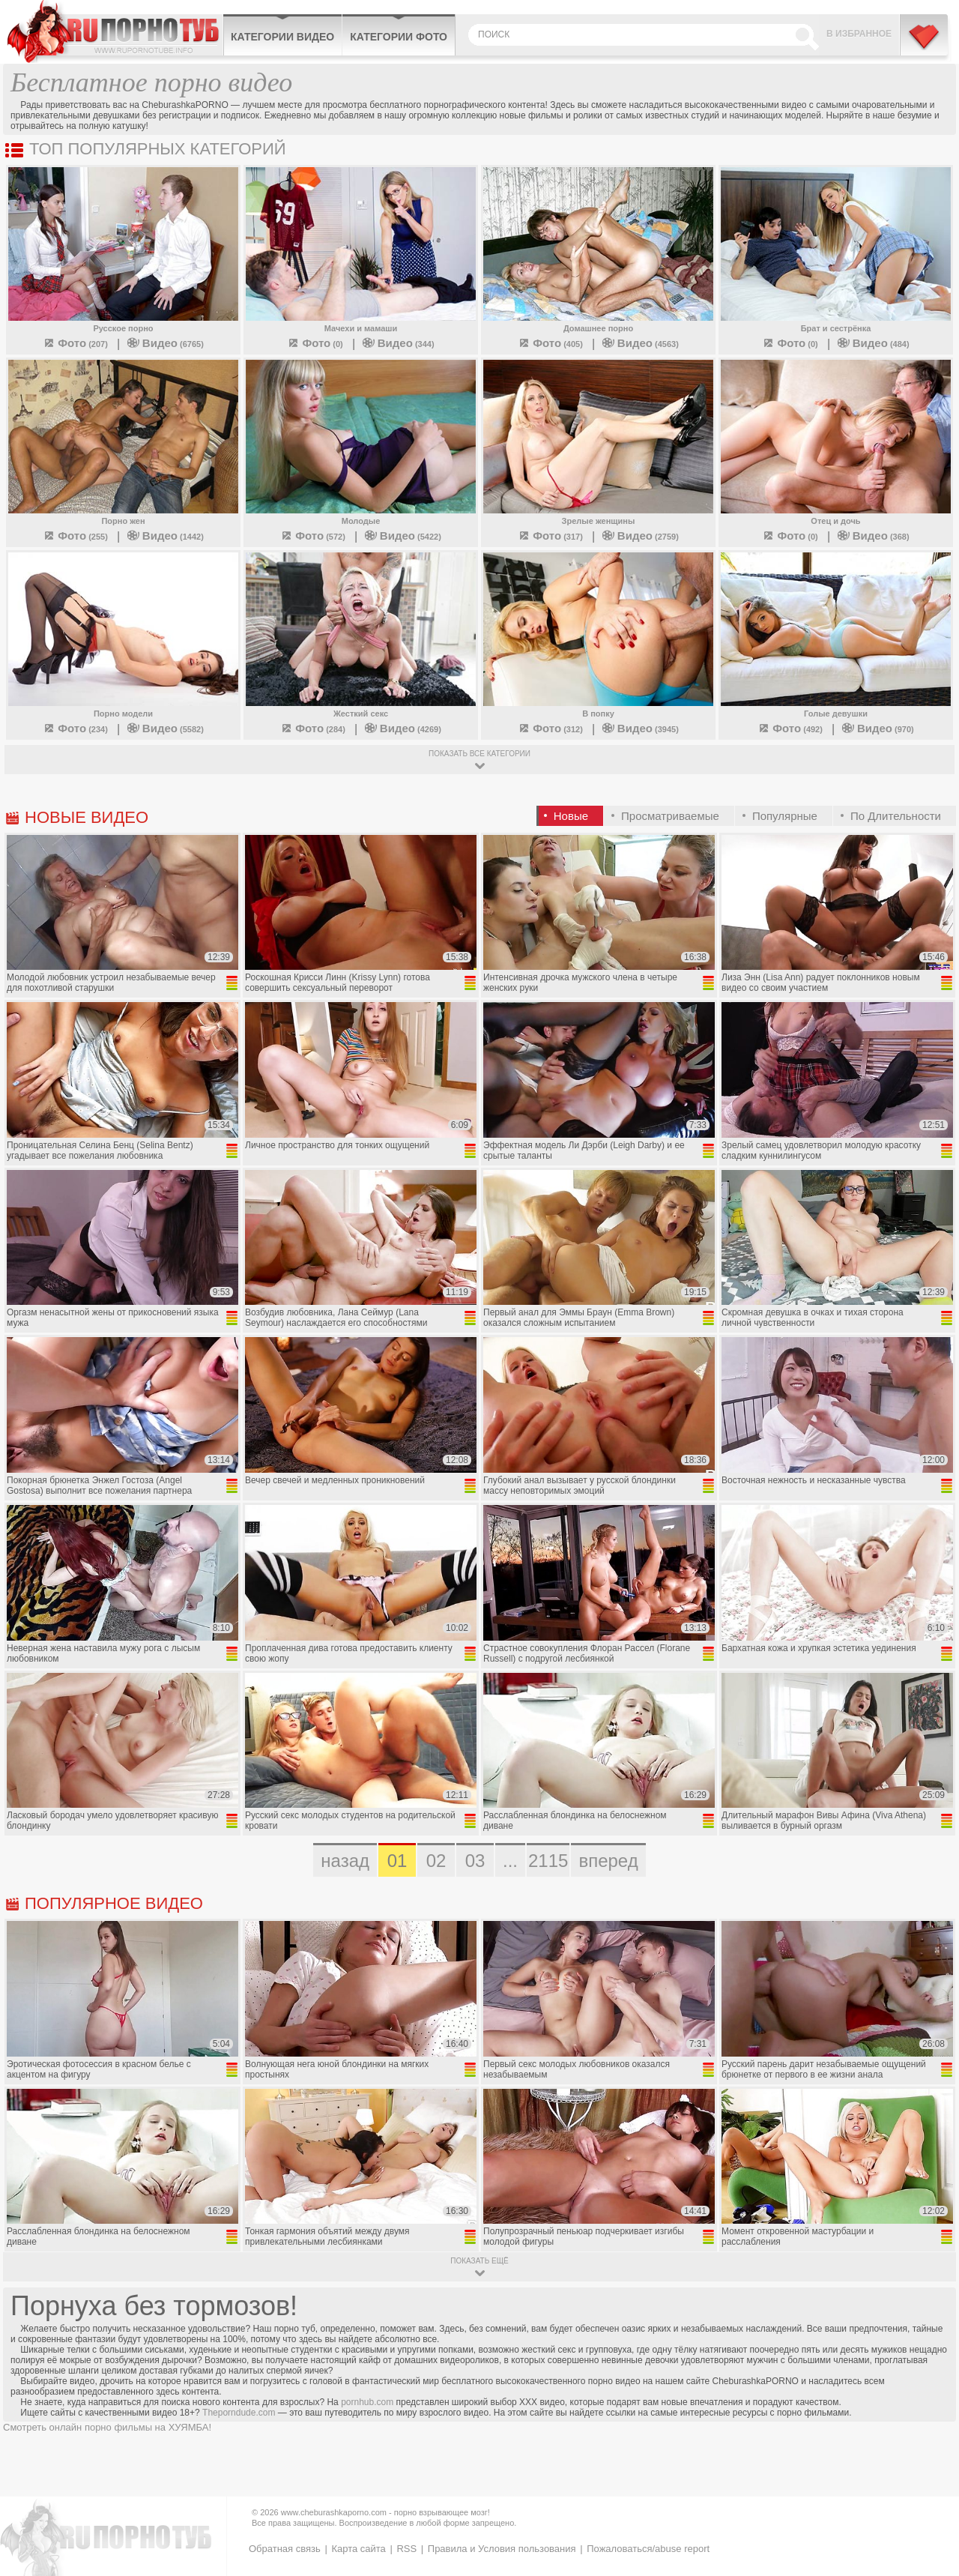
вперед (608, 1860)
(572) (312, 536)
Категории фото (398, 37)
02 (436, 1860)
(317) (550, 536)
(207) (75, 344)
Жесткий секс (360, 713)
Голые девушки (836, 713)
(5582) (165, 729)
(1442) (165, 536)
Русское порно (123, 328)
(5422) (403, 536)
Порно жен (123, 520)
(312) (550, 729)
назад (345, 1860)
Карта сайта (358, 2548)
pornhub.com (367, 2402)
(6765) (165, 344)
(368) (874, 536)
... (510, 1860)
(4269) (403, 729)
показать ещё (479, 2261)
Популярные (784, 815)
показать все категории (479, 753)
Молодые (361, 520)
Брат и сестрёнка (836, 328)
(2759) (640, 536)
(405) (550, 344)
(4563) (640, 344)
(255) (75, 536)
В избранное (859, 33)
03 (475, 1860)
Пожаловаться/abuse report (648, 2548)
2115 (548, 1860)
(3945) (640, 729)
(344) (399, 344)
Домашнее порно (598, 328)
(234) (75, 729)
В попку (598, 713)
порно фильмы (118, 2427)
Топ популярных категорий (157, 148)
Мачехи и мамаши (360, 328)
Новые (571, 815)
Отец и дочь (835, 520)
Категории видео (282, 37)
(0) (314, 344)
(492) (790, 729)
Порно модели (123, 713)
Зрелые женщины (598, 520)
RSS (406, 2548)
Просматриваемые (670, 815)
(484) (874, 344)
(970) (878, 729)
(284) (312, 729)
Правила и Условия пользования (502, 2548)
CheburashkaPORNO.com (115, 31)
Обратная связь (285, 2548)
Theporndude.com (238, 2412)
